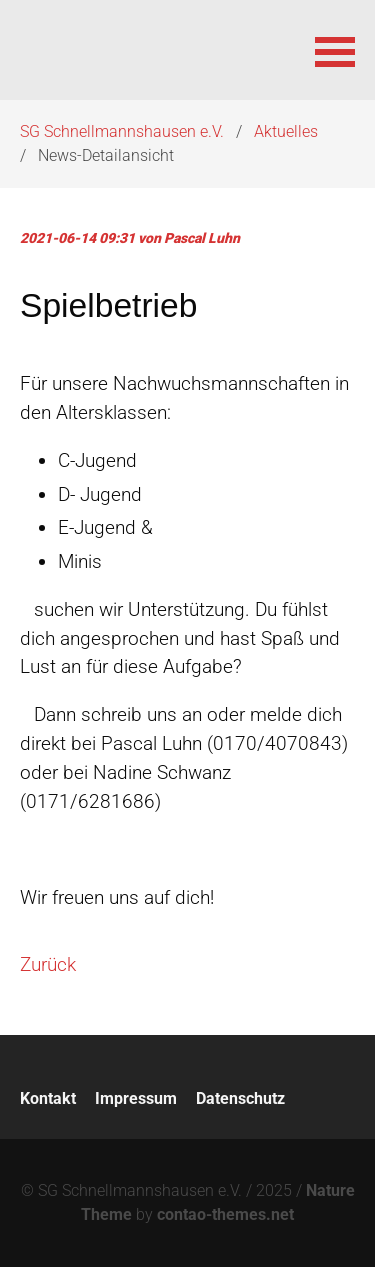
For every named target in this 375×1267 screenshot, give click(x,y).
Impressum (136, 1098)
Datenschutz (240, 1098)
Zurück (48, 964)
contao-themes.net (225, 1214)
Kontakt (48, 1098)
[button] (335, 50)
